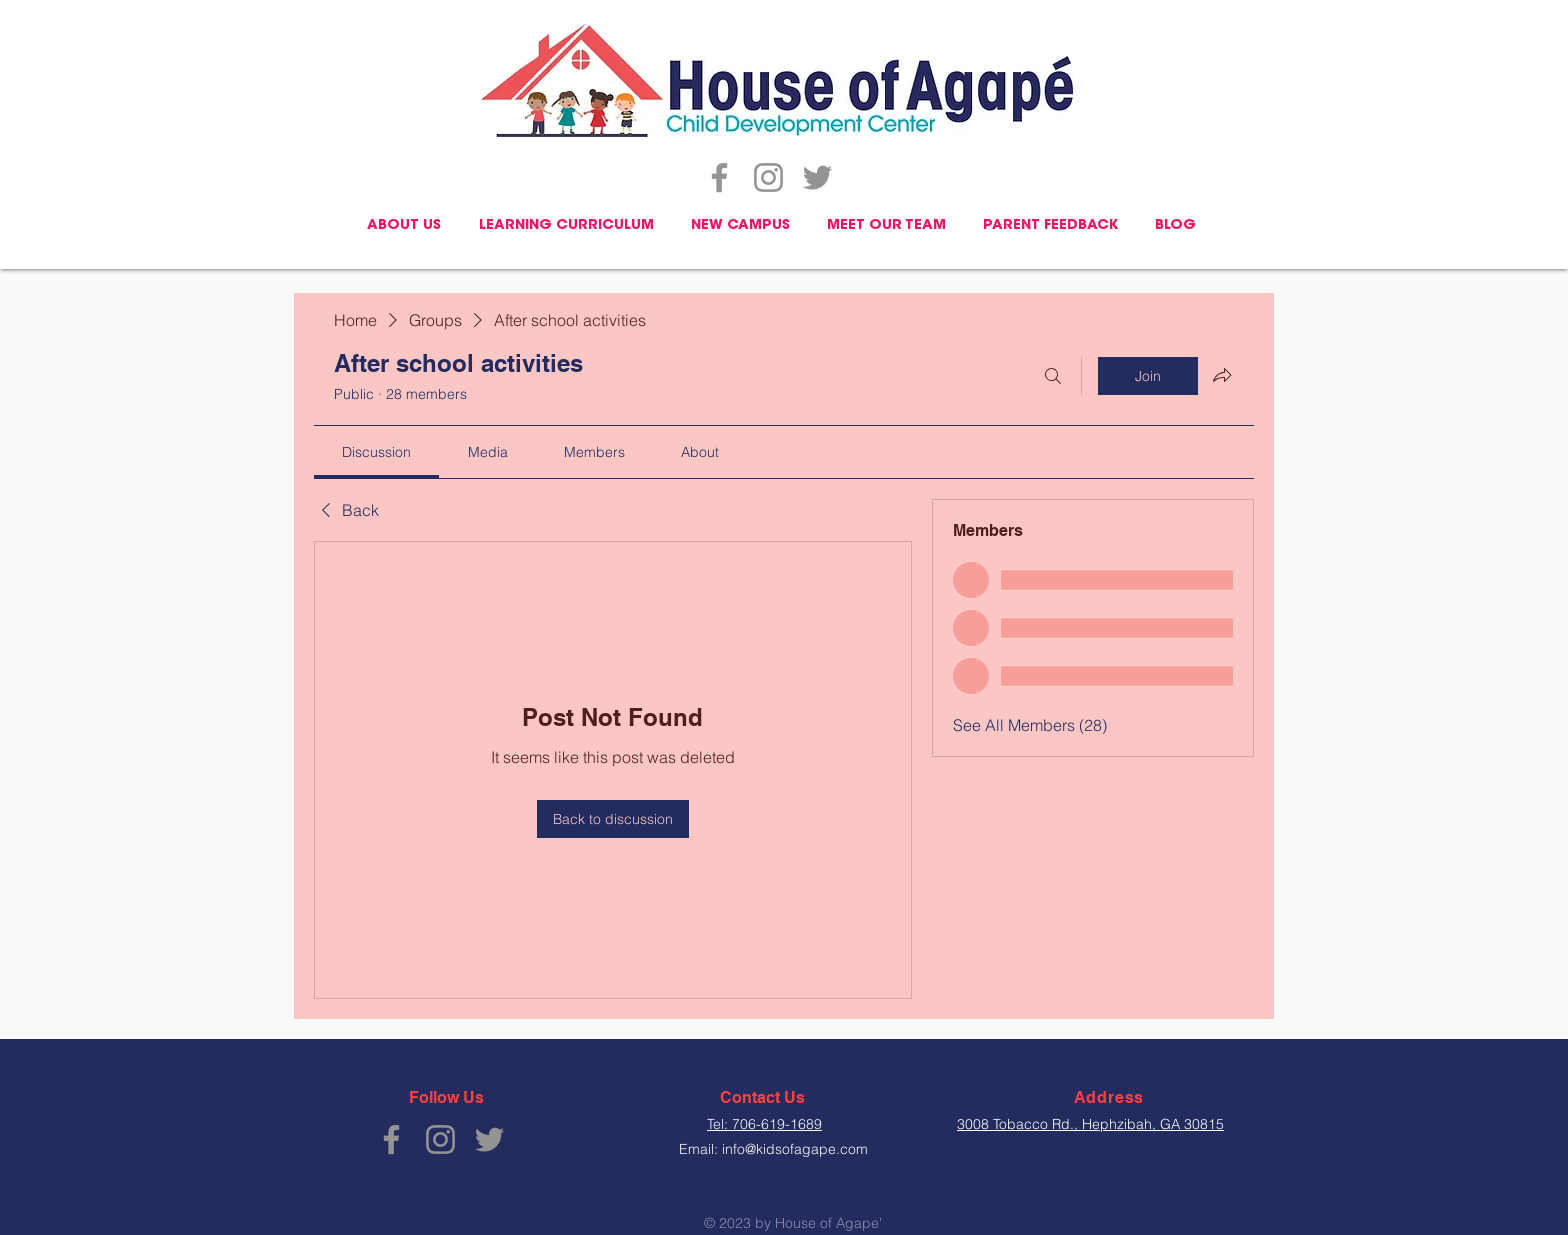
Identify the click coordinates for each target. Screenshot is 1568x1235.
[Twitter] (817, 177)
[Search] (1053, 376)
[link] (376, 452)
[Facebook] (719, 177)
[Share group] (1222, 375)
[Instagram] (768, 177)
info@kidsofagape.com (795, 1149)
